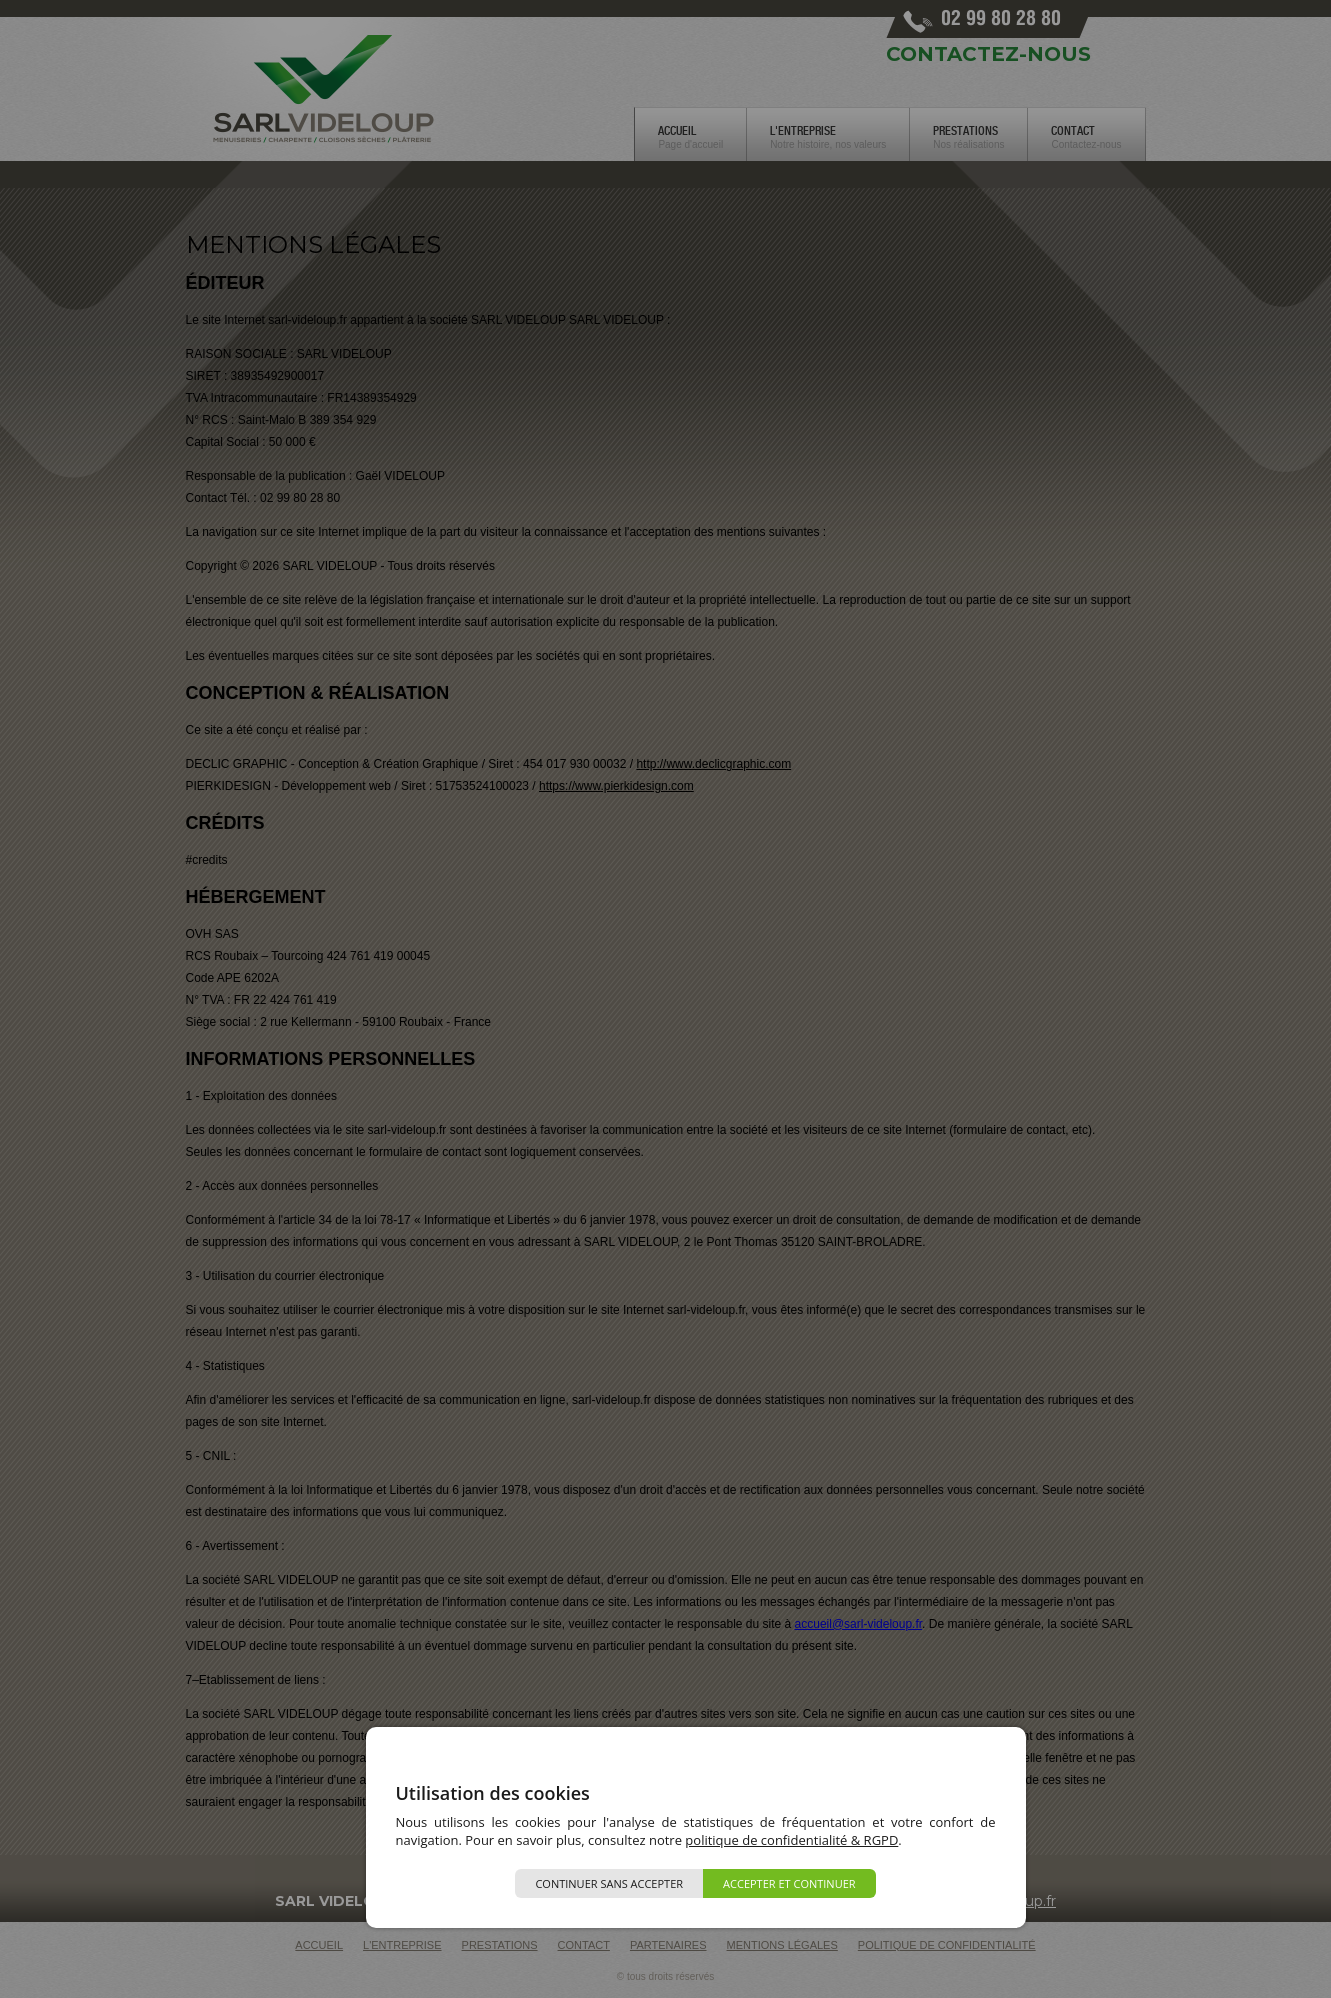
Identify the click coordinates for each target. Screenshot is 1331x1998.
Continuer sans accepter (609, 1883)
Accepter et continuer (789, 1883)
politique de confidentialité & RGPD (791, 1840)
